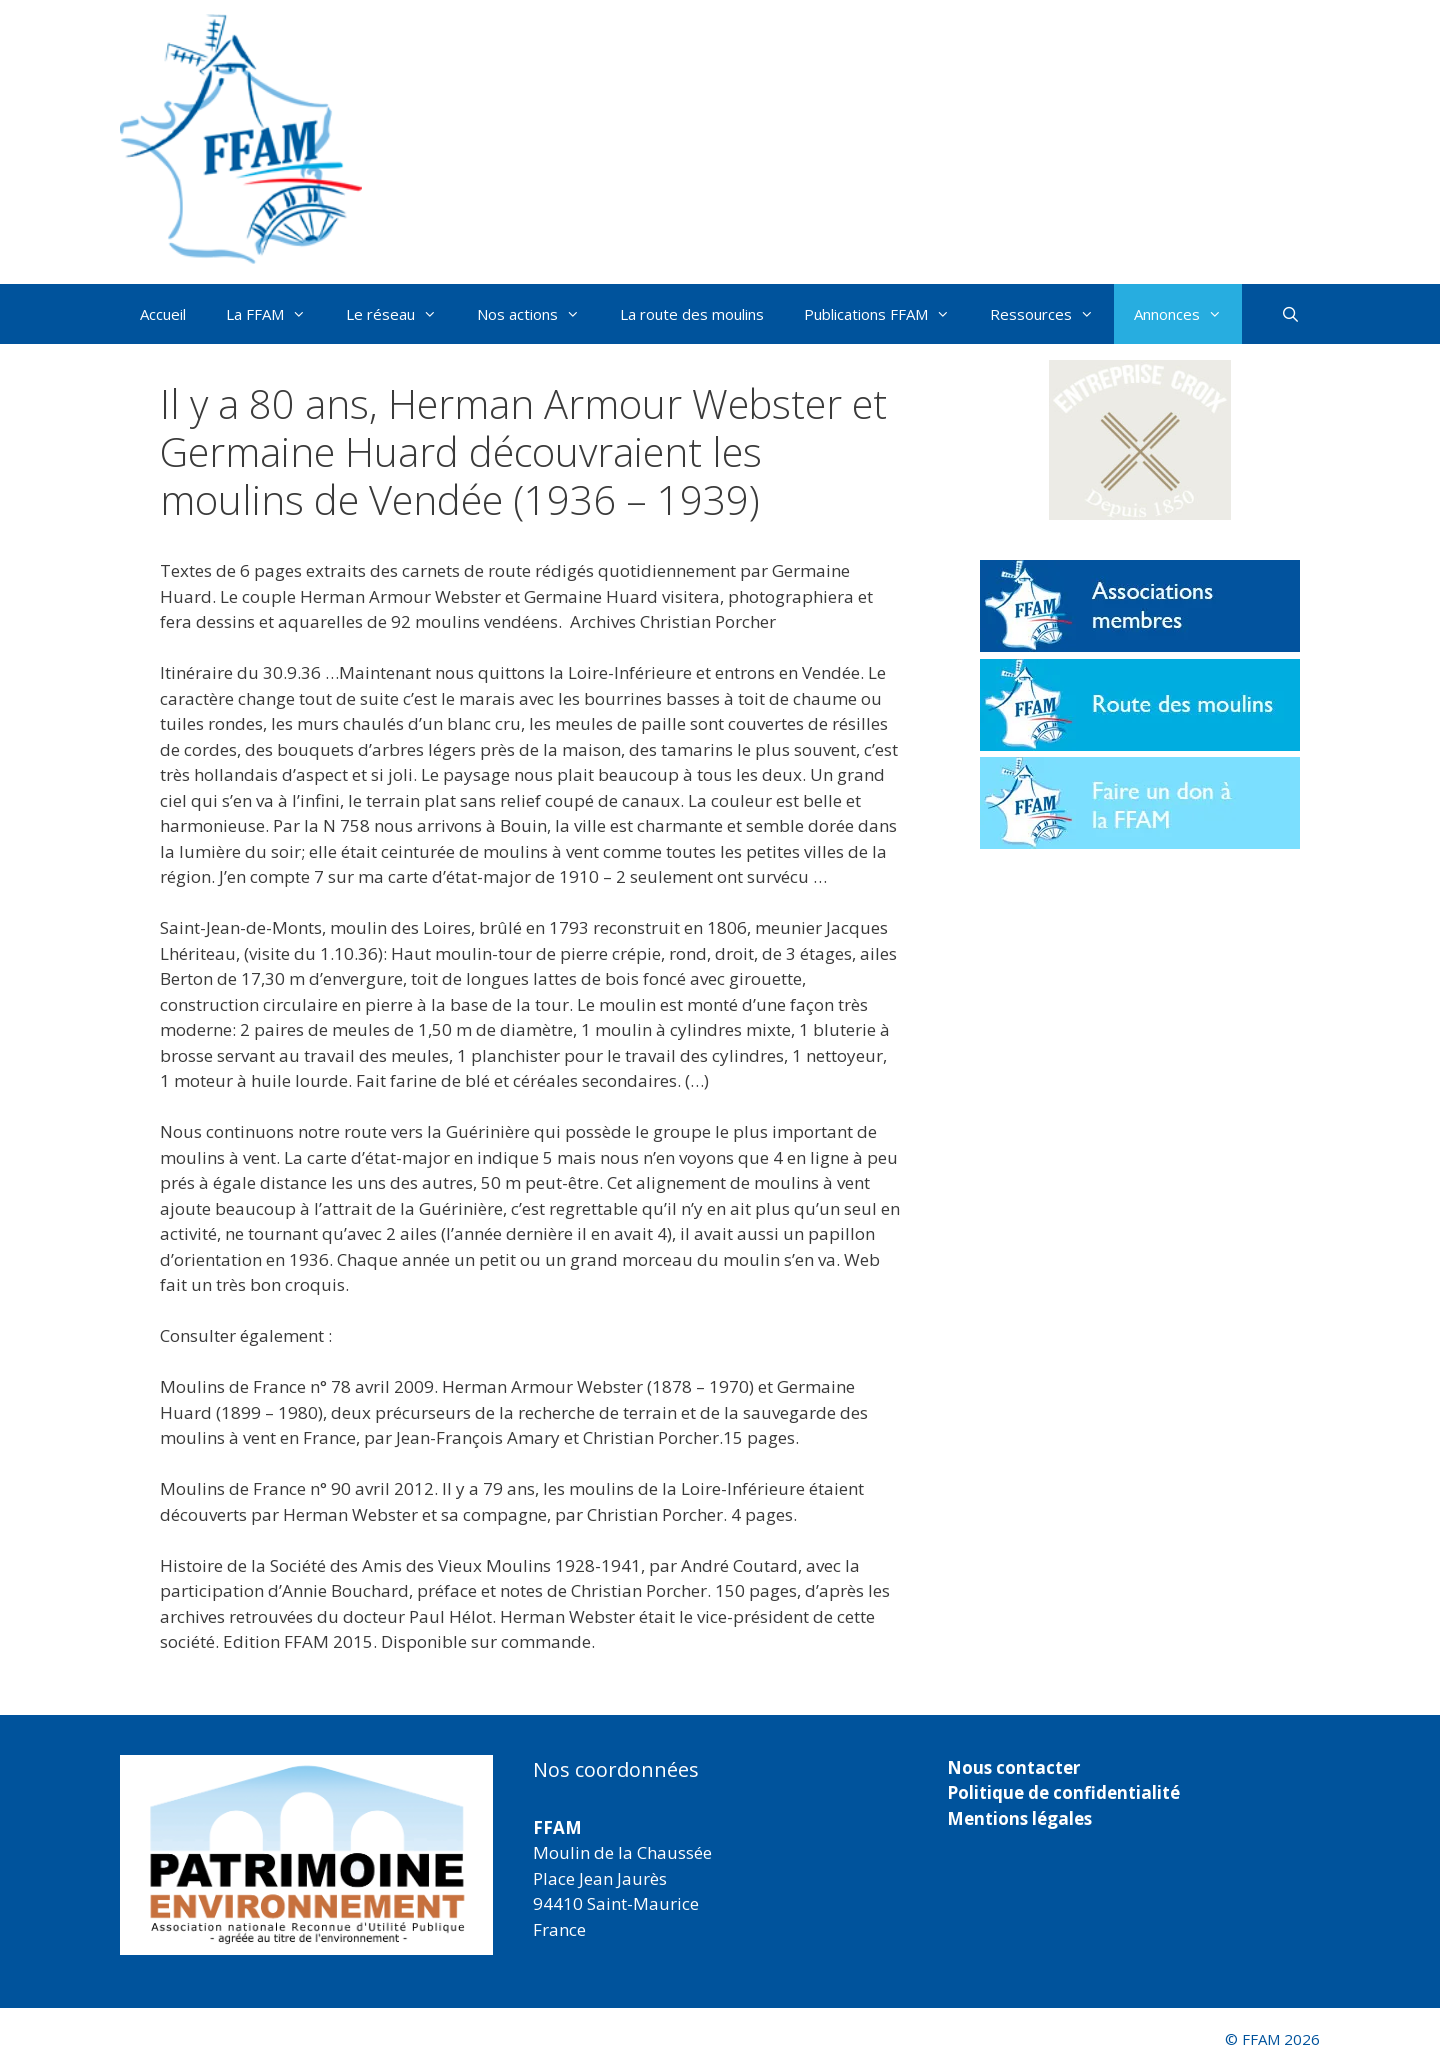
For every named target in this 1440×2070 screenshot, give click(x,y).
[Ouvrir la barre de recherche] (1290, 314)
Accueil (163, 314)
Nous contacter (1013, 1767)
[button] (1140, 440)
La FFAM (276, 314)
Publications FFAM (887, 314)
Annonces (1188, 314)
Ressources (1052, 314)
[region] (306, 1855)
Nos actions (538, 314)
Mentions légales (1019, 1818)
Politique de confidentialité (1063, 1792)
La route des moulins (692, 314)
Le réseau (401, 314)
